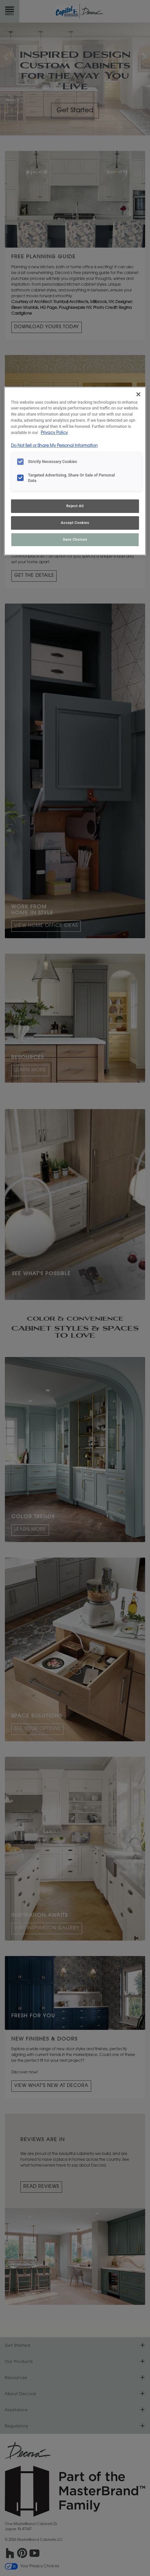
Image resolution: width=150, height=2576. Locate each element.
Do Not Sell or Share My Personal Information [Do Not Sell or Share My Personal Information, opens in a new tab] (54, 446)
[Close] (138, 394)
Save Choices (75, 539)
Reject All (75, 506)
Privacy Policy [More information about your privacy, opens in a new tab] (54, 433)
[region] (75, 471)
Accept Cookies (75, 522)
